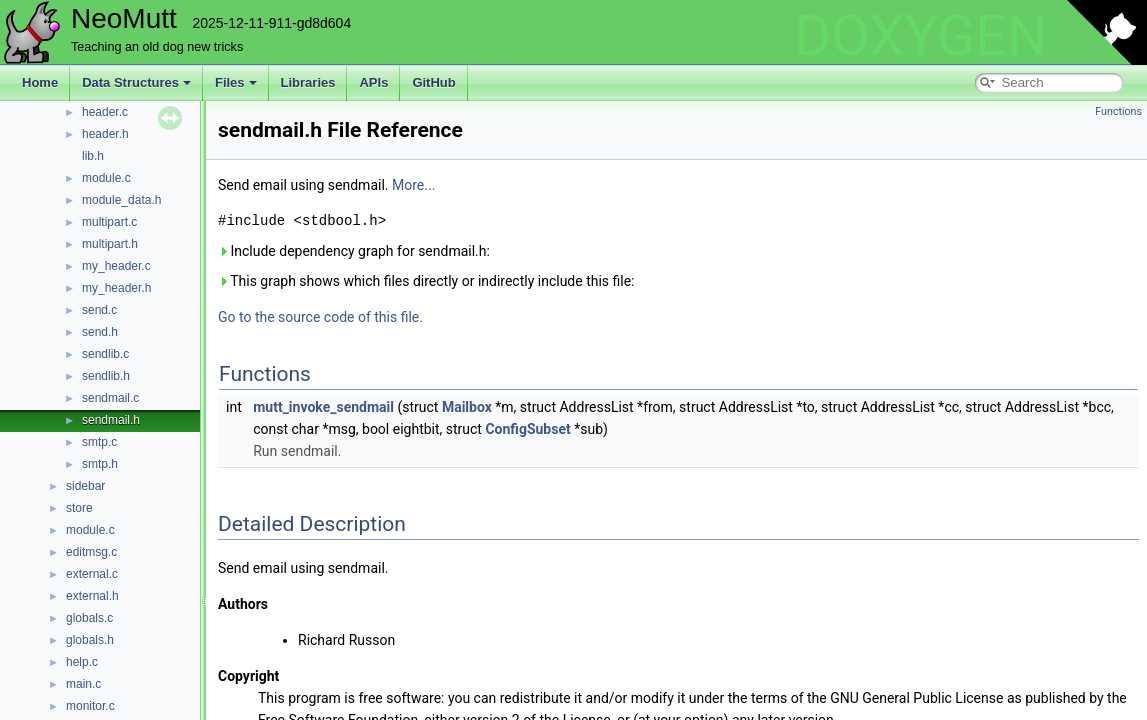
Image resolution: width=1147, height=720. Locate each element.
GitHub (433, 82)
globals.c (89, 618)
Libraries (308, 82)
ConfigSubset (527, 429)
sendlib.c (105, 354)
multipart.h (110, 244)
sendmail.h (111, 420)
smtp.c (99, 442)
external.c (92, 574)
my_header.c (116, 266)
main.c (83, 684)
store (79, 508)
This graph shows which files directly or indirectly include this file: (426, 281)
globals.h (90, 640)
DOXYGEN (920, 36)
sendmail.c (110, 398)
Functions (1118, 111)
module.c (106, 178)
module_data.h (121, 200)
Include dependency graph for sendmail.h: (354, 251)
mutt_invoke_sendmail (323, 407)
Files (236, 82)
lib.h (93, 156)
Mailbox (467, 407)
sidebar (85, 486)
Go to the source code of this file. (320, 317)
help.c (82, 662)
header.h (105, 134)
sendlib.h (106, 376)
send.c (99, 310)
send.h (100, 332)
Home (40, 82)
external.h (92, 596)
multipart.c (109, 222)
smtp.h (100, 464)
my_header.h (116, 288)
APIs (373, 82)
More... (413, 185)
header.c (105, 112)
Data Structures (136, 82)
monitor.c (90, 706)
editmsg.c (91, 552)
